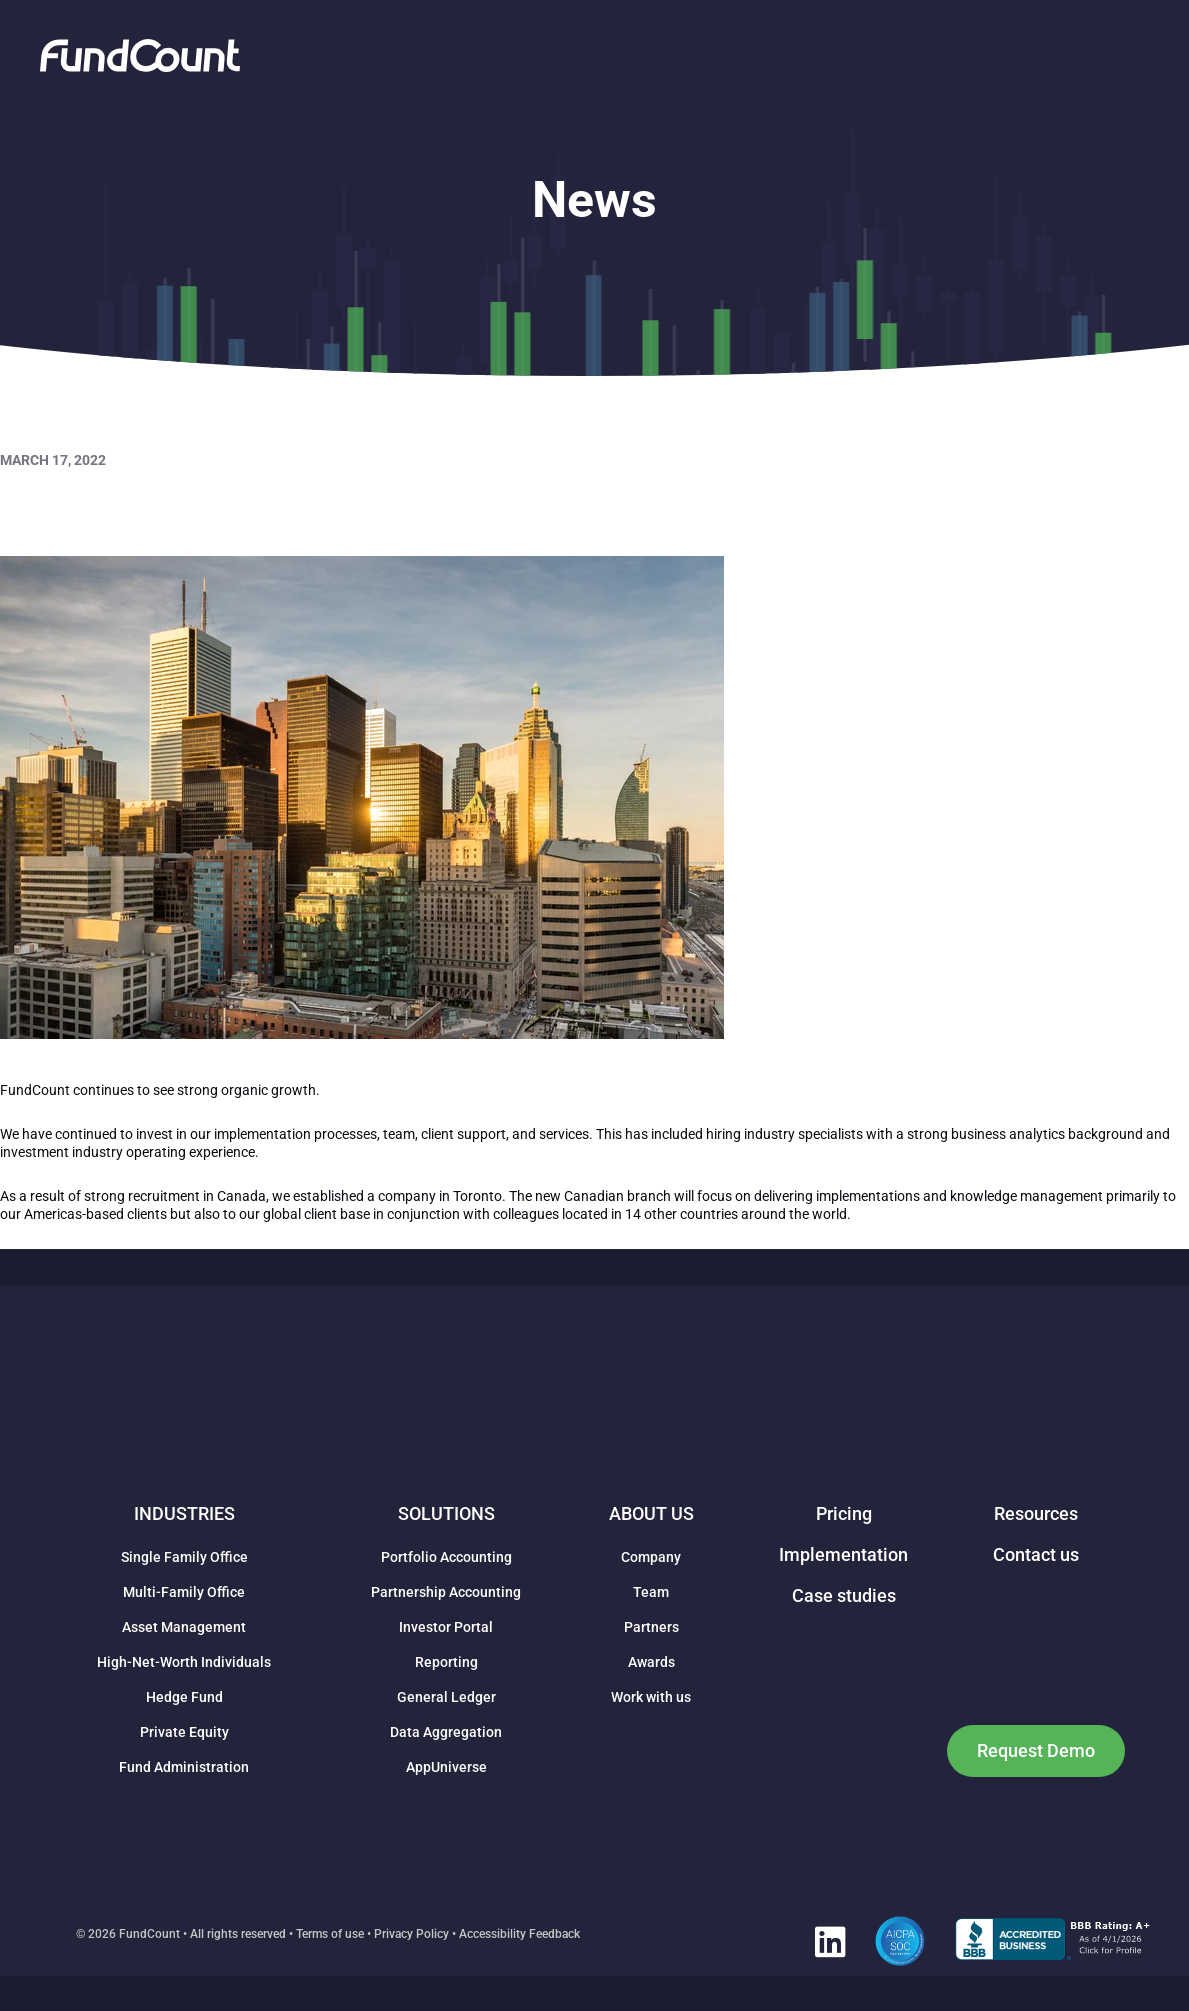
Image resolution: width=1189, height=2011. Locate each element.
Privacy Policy (411, 1934)
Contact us (1036, 1554)
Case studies (844, 1595)
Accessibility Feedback (519, 1934)
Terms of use (330, 1934)
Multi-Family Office (184, 1592)
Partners (651, 1627)
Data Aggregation (446, 1732)
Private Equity (184, 1732)
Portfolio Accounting (446, 1557)
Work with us (651, 1697)
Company (651, 1557)
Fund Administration (184, 1767)
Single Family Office (184, 1557)
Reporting (446, 1662)
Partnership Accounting (446, 1592)
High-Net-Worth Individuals (184, 1662)
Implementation (843, 1554)
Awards (651, 1662)
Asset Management (184, 1627)
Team (651, 1592)
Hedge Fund (184, 1697)
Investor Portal (446, 1627)
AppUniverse (446, 1767)
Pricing (844, 1513)
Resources (1036, 1513)
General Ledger (446, 1697)
